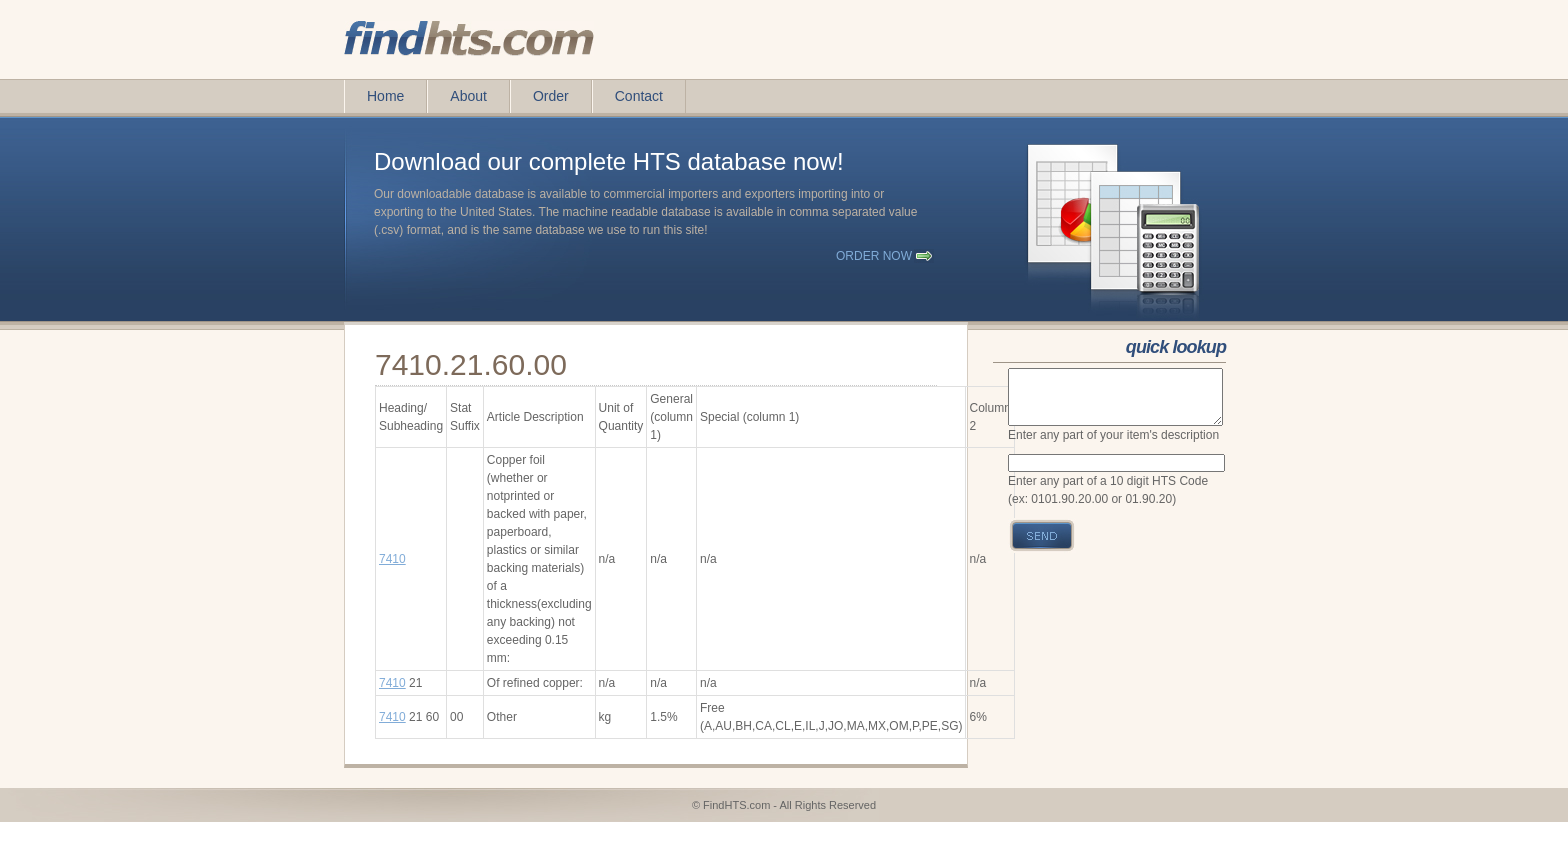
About (468, 96)
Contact (639, 96)
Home (385, 96)
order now (874, 256)
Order (551, 96)
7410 (392, 559)
